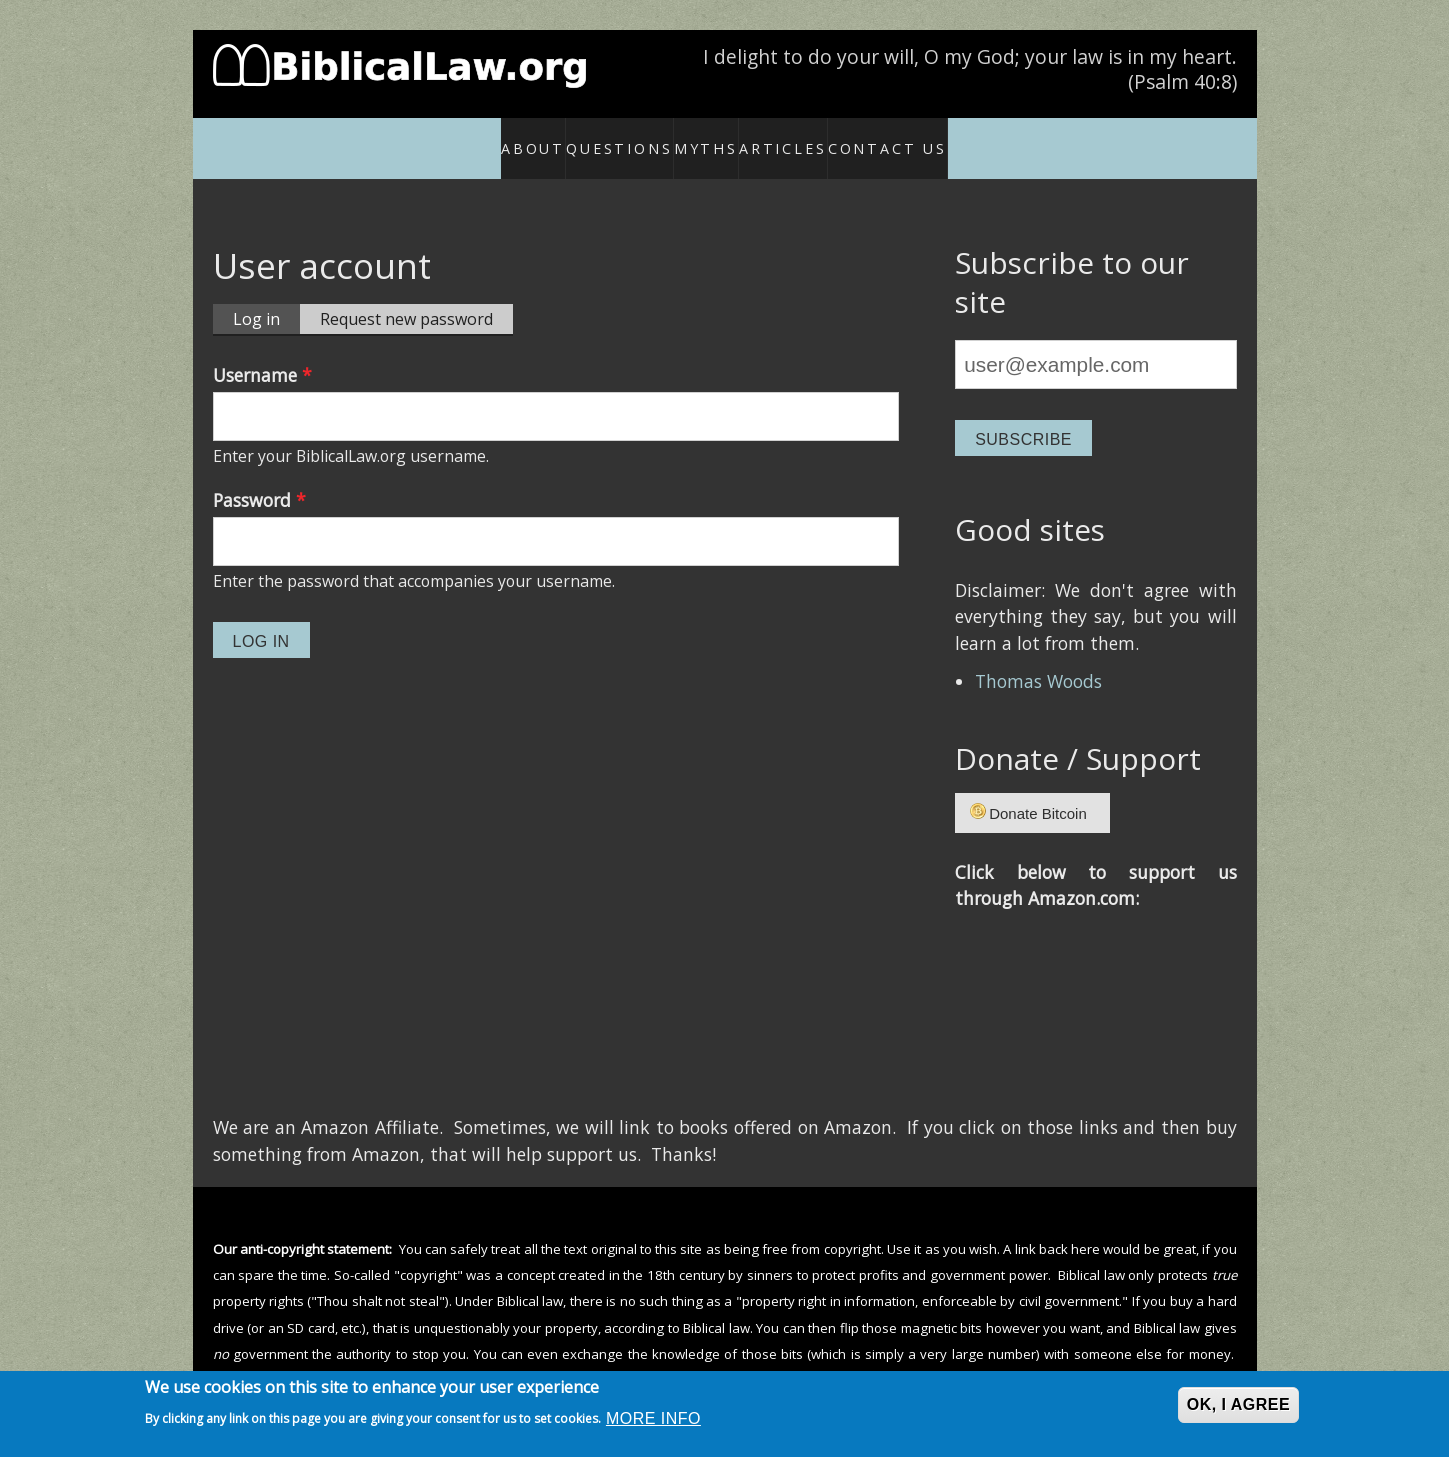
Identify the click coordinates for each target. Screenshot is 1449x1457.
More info (653, 1418)
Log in (266, 298)
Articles (809, 137)
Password (259, 478)
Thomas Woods (1038, 660)
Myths (703, 137)
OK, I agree (1238, 1404)
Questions (588, 137)
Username (262, 353)
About (497, 137)
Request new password (406, 297)
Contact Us (931, 137)
